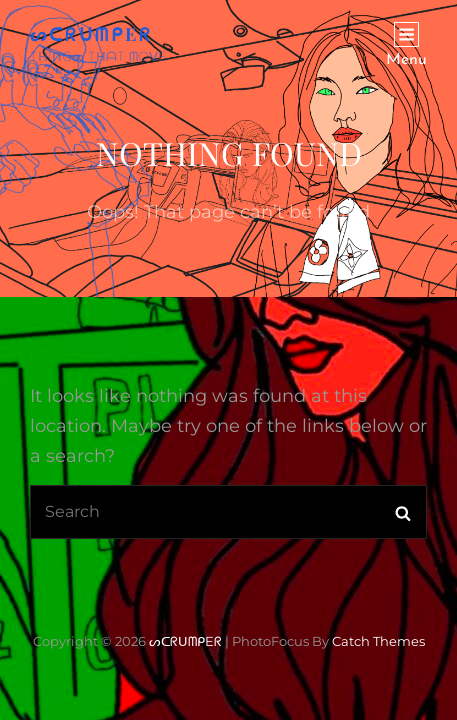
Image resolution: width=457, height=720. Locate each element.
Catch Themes (378, 641)
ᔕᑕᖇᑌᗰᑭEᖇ (91, 34)
